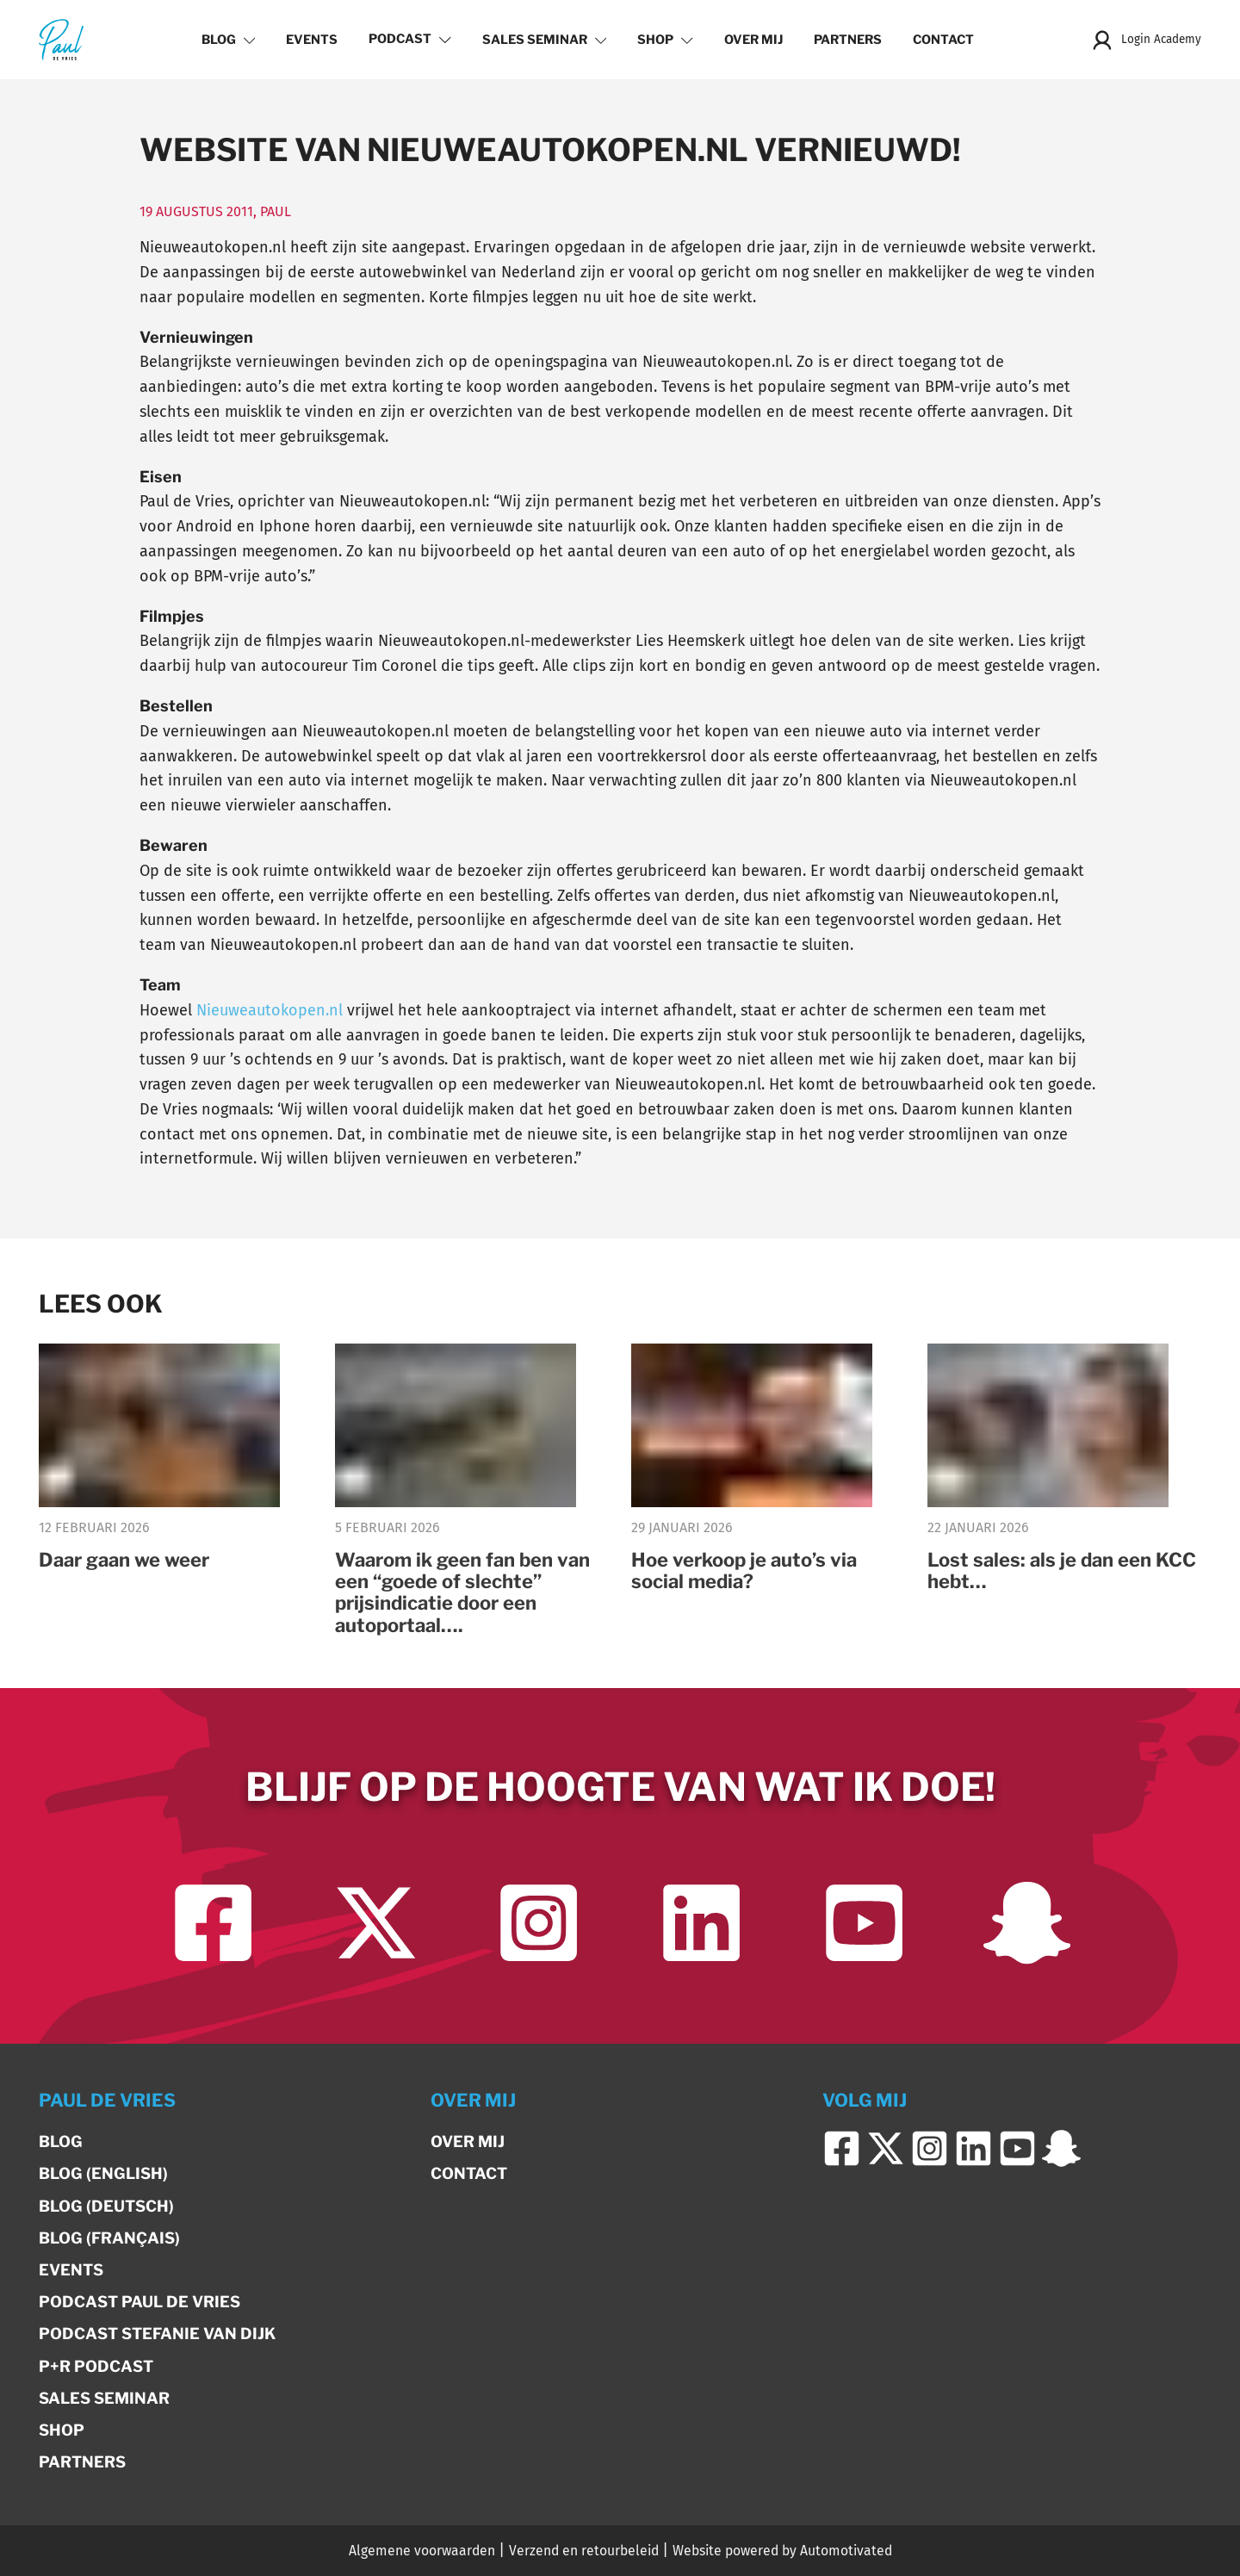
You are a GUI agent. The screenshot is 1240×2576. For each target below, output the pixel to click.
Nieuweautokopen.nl (269, 1010)
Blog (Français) (109, 2238)
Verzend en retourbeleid (584, 2550)
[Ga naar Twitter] (375, 1922)
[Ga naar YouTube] (864, 1922)
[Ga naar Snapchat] (1026, 1922)
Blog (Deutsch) (106, 2206)
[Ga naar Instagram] (538, 1922)
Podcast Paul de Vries (139, 2302)
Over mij (753, 39)
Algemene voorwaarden (422, 2550)
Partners (848, 39)
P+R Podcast (96, 2366)
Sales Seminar (544, 39)
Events (312, 39)
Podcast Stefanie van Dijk (157, 2334)
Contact (943, 39)
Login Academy (1146, 40)
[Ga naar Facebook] (213, 1922)
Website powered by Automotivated (782, 2550)
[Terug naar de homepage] (61, 39)
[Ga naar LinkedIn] (701, 1922)
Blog (229, 39)
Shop (665, 39)
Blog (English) (103, 2173)
